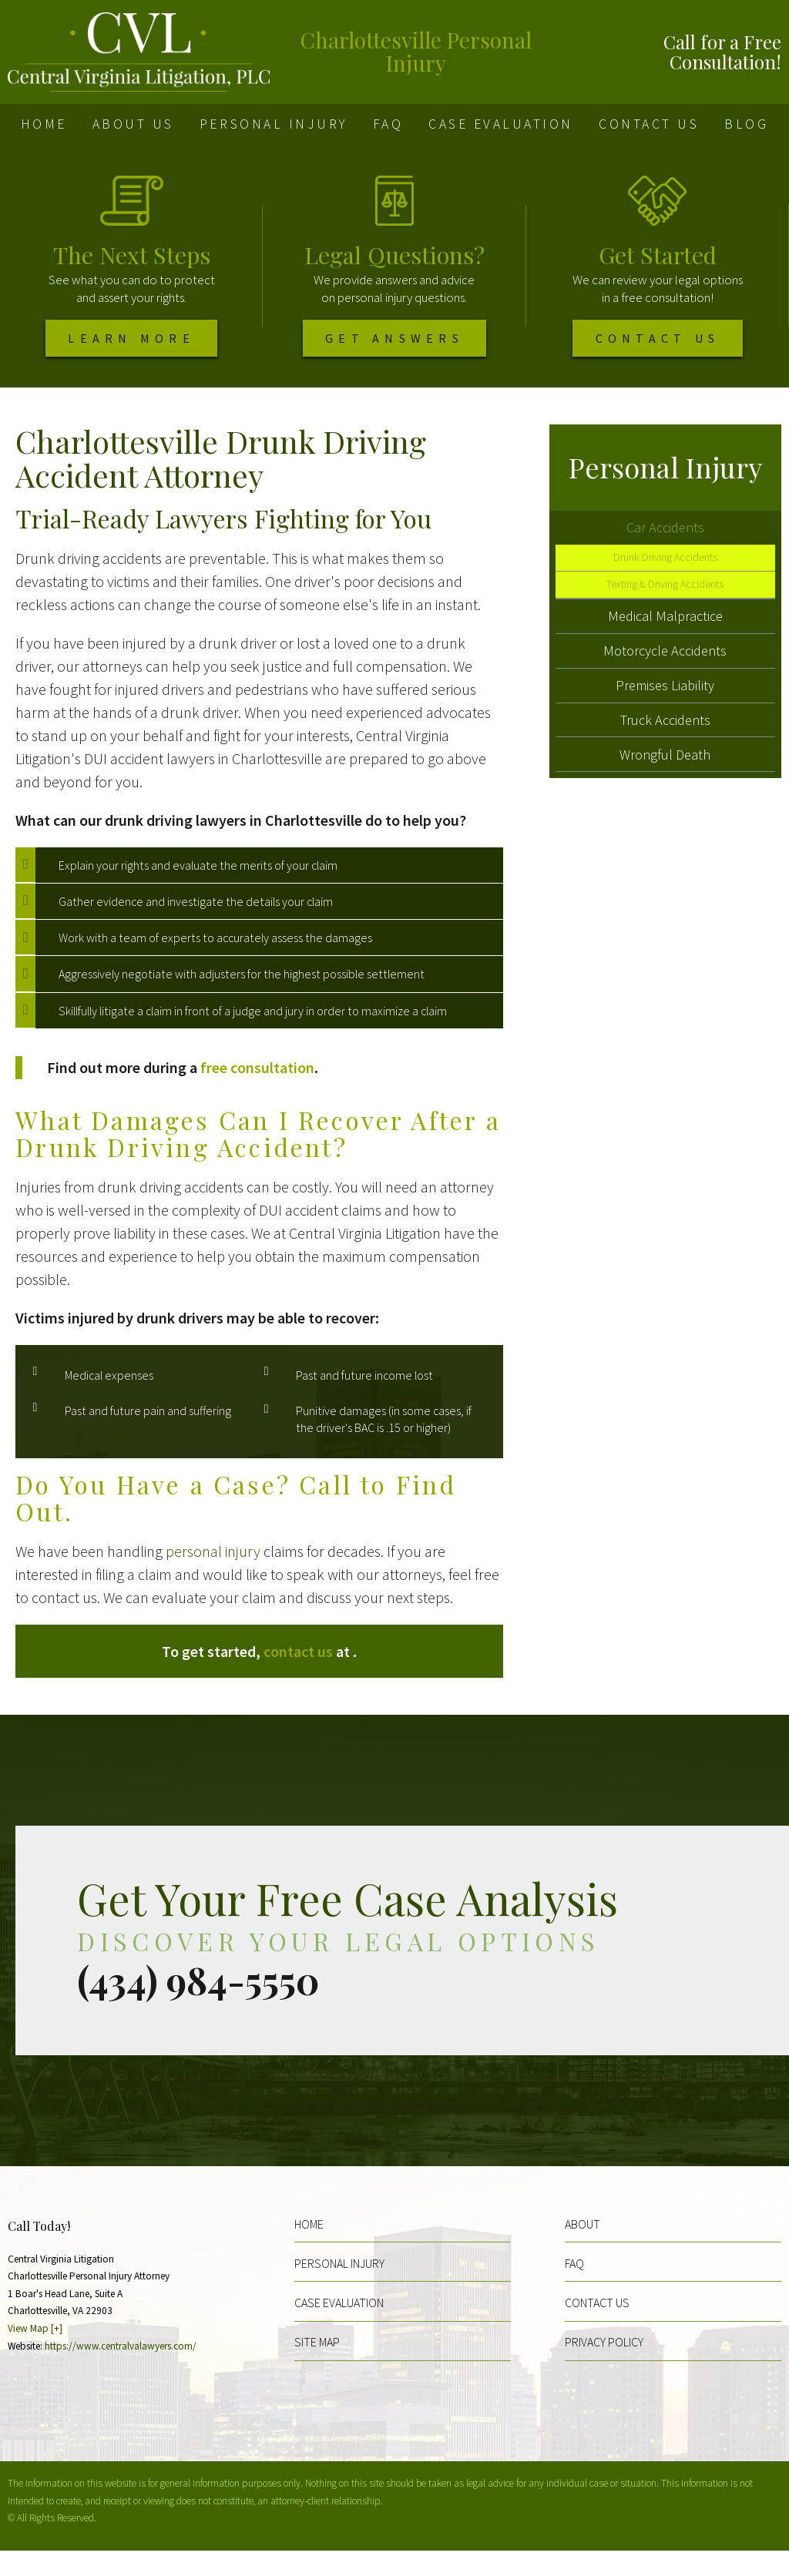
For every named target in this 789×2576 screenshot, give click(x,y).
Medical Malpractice (665, 659)
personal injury (213, 1575)
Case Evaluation (500, 124)
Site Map (317, 2366)
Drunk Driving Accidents (665, 590)
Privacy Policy (604, 2366)
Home (44, 124)
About (582, 2248)
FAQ (388, 124)
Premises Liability (665, 740)
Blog (746, 124)
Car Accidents (665, 555)
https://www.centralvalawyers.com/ (120, 2370)
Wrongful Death (665, 821)
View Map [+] (35, 2353)
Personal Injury (273, 124)
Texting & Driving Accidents (665, 621)
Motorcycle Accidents (665, 699)
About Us (133, 124)
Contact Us (649, 124)
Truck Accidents (665, 780)
